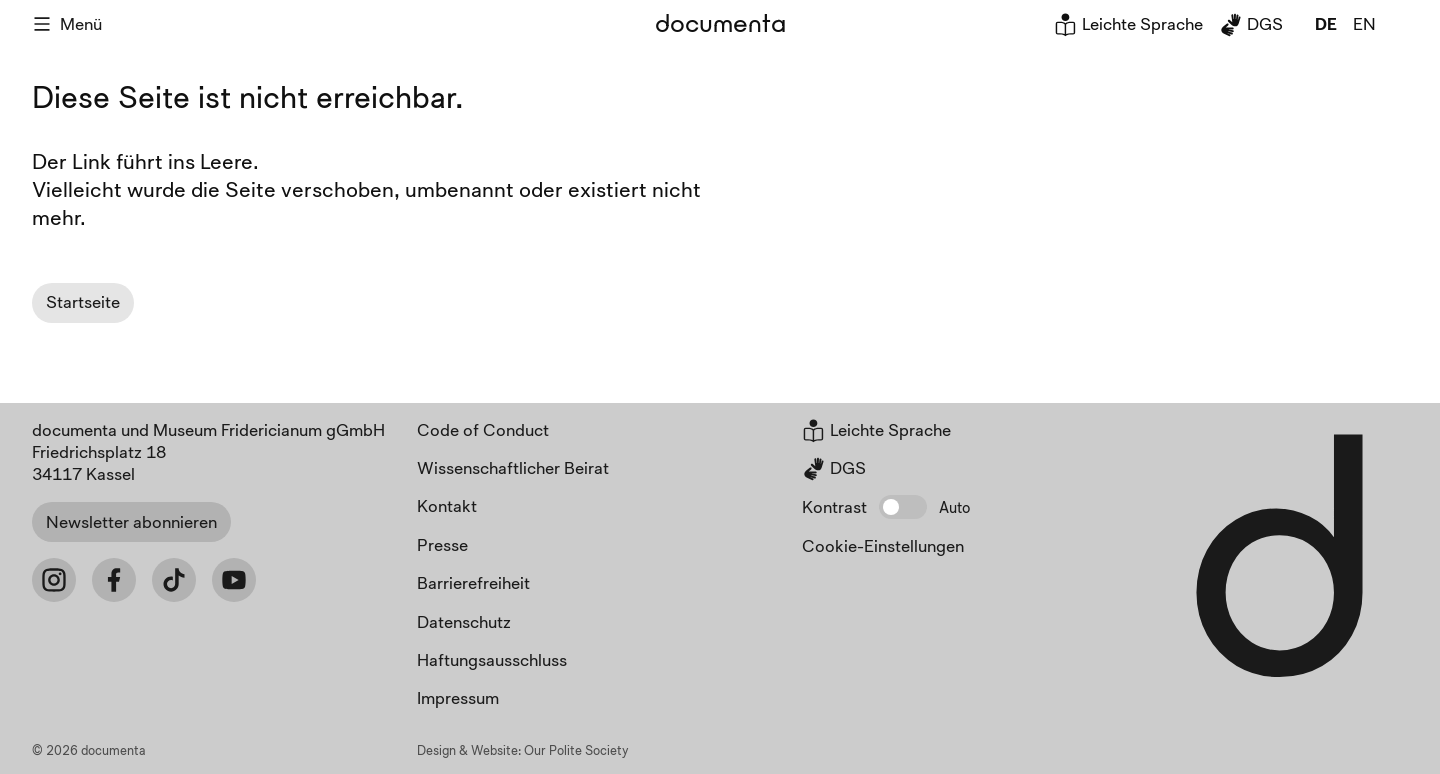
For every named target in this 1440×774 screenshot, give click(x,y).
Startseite (83, 301)
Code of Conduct (483, 429)
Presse (442, 544)
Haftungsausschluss (492, 659)
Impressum (458, 697)
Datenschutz (464, 621)
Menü (67, 23)
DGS (1251, 23)
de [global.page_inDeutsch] (1326, 23)
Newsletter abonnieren (131, 521)
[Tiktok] (174, 580)
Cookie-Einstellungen (883, 545)
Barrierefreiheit (473, 582)
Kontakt (447, 505)
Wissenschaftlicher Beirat (513, 467)
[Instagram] (54, 580)
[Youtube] (234, 580)
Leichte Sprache (1128, 23)
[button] (903, 507)
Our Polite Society (576, 750)
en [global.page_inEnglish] (1364, 23)
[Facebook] (114, 580)
